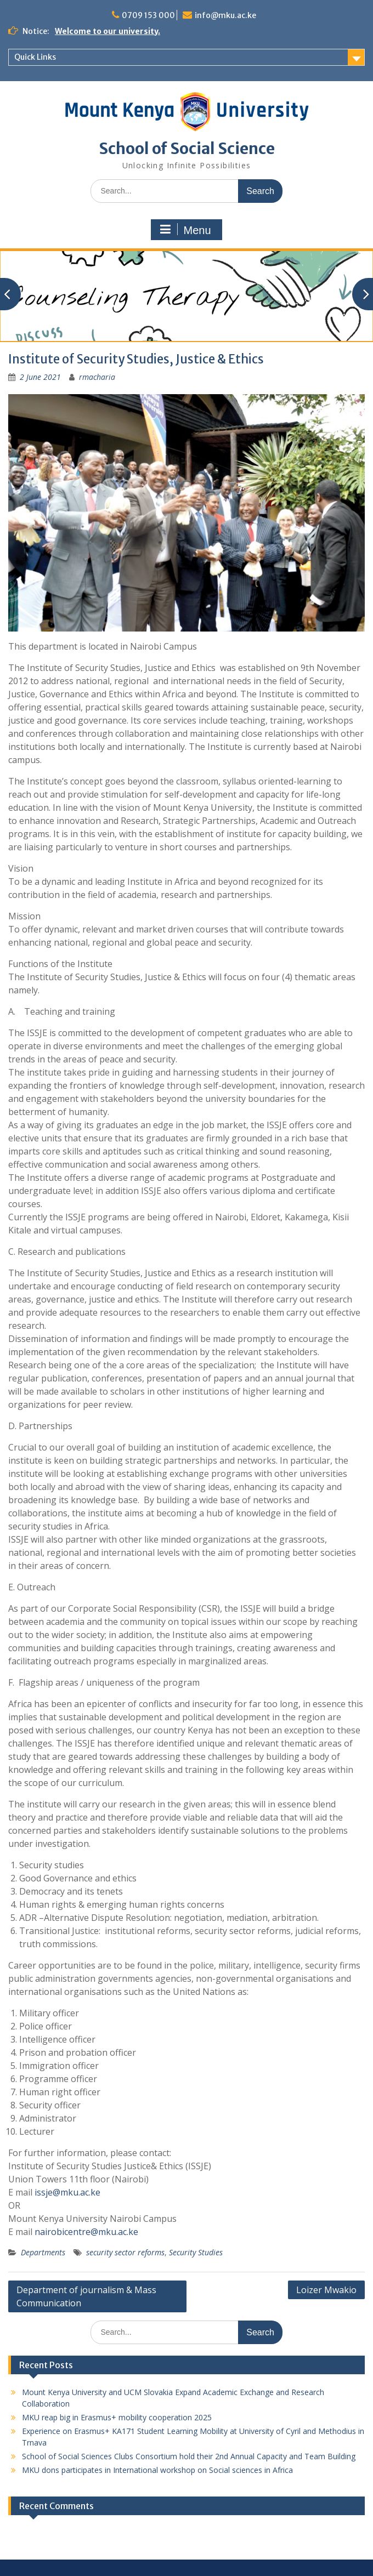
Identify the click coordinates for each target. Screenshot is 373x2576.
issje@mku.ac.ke (67, 2192)
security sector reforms (125, 2252)
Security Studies (196, 2252)
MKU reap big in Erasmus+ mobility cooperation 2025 (117, 2417)
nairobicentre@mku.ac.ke (86, 2232)
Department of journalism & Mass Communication (86, 2296)
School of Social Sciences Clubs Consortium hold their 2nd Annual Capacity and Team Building (188, 2456)
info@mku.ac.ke (225, 15)
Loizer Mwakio (326, 2290)
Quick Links (35, 57)
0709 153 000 (148, 15)
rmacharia (97, 377)
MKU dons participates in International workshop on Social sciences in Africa (157, 2470)
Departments (43, 2252)
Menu (185, 229)
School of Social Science (187, 148)
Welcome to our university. (107, 31)
